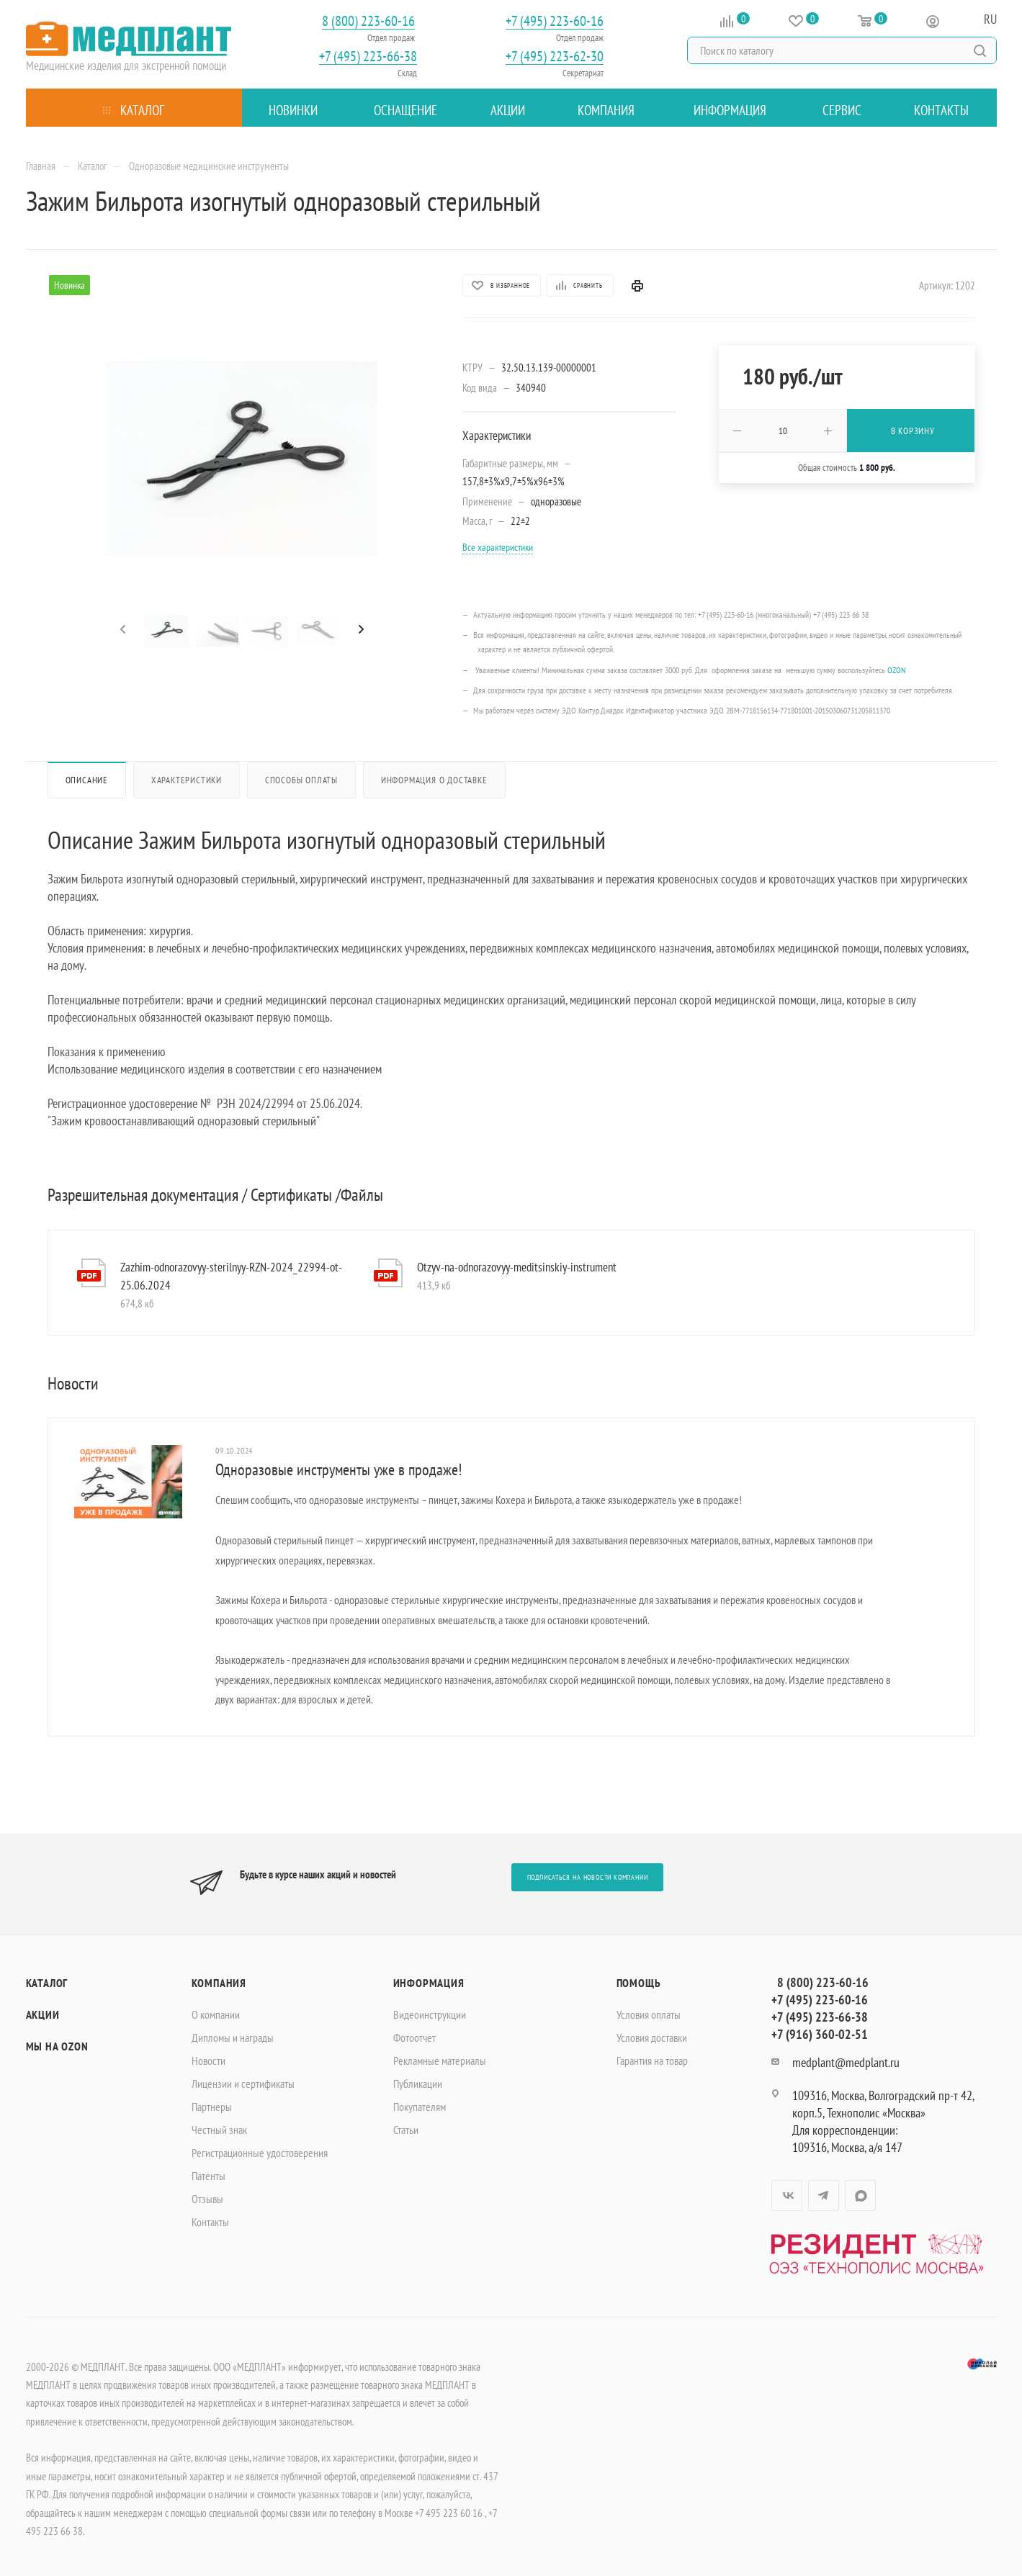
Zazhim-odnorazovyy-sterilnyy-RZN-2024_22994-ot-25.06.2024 (231, 1276)
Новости (208, 2060)
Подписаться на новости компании (587, 1877)
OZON (896, 670)
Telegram (823, 2195)
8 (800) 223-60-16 (368, 21)
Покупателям (419, 2106)
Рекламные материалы (439, 2060)
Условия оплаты (649, 2014)
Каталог (47, 1983)
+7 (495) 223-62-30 (555, 56)
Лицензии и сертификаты (243, 2083)
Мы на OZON (57, 2046)
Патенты (208, 2176)
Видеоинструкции (429, 2014)
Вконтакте (786, 2195)
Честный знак (219, 2129)
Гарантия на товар (652, 2060)
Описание (87, 780)
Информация (429, 1983)
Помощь (639, 1983)
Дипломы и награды (233, 2037)
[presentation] (121, 630)
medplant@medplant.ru (846, 2062)
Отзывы (207, 2199)
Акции (43, 2014)
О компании (216, 2014)
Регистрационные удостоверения (260, 2152)
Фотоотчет (414, 2037)
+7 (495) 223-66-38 (368, 56)
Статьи (405, 2129)
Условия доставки (652, 2037)
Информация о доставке (434, 780)
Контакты (210, 2222)
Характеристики (186, 780)
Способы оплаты (301, 780)
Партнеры (212, 2106)
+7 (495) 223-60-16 (555, 21)
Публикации (417, 2083)
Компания (219, 1983)
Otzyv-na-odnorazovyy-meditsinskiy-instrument (517, 1267)
